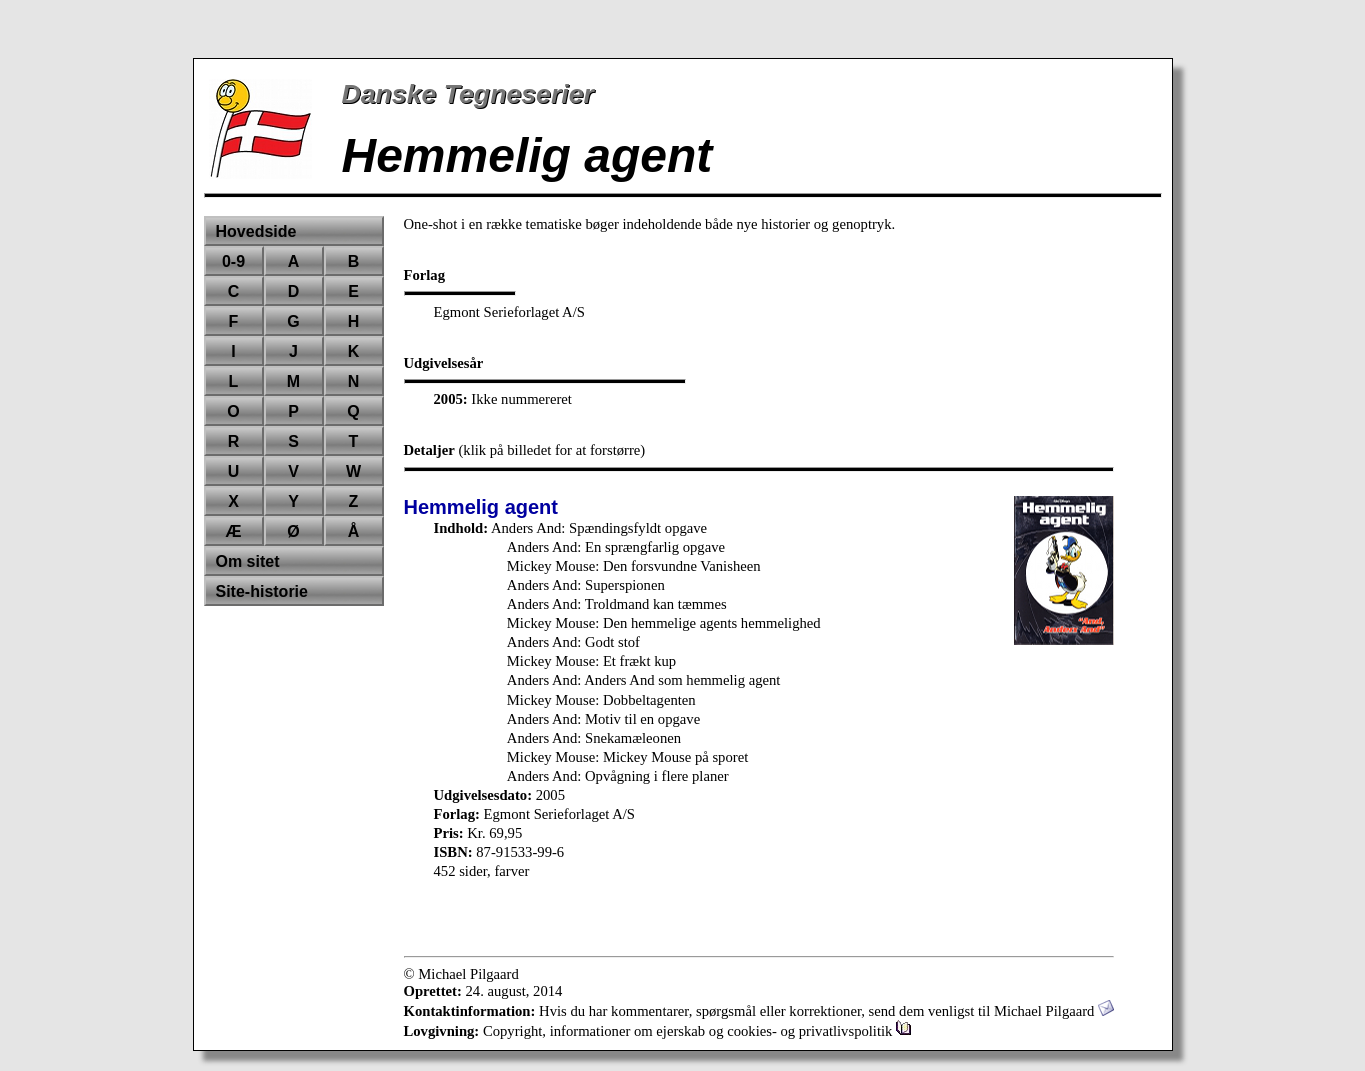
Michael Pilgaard (1054, 1011)
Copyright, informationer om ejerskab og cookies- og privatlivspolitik (697, 1031)
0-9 (233, 261)
